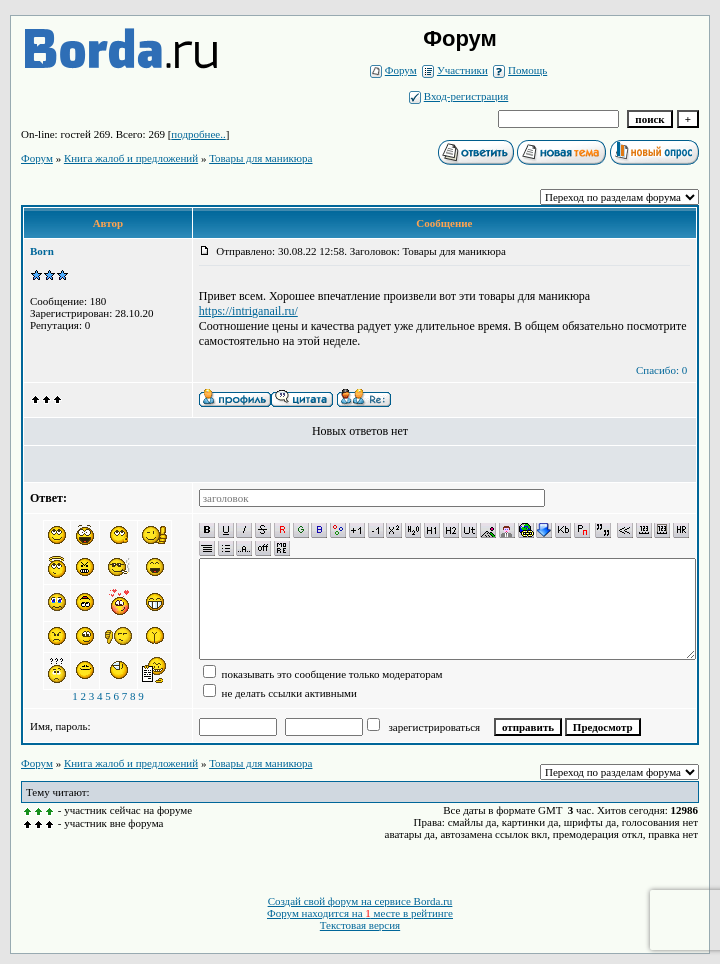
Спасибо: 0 (661, 370)
